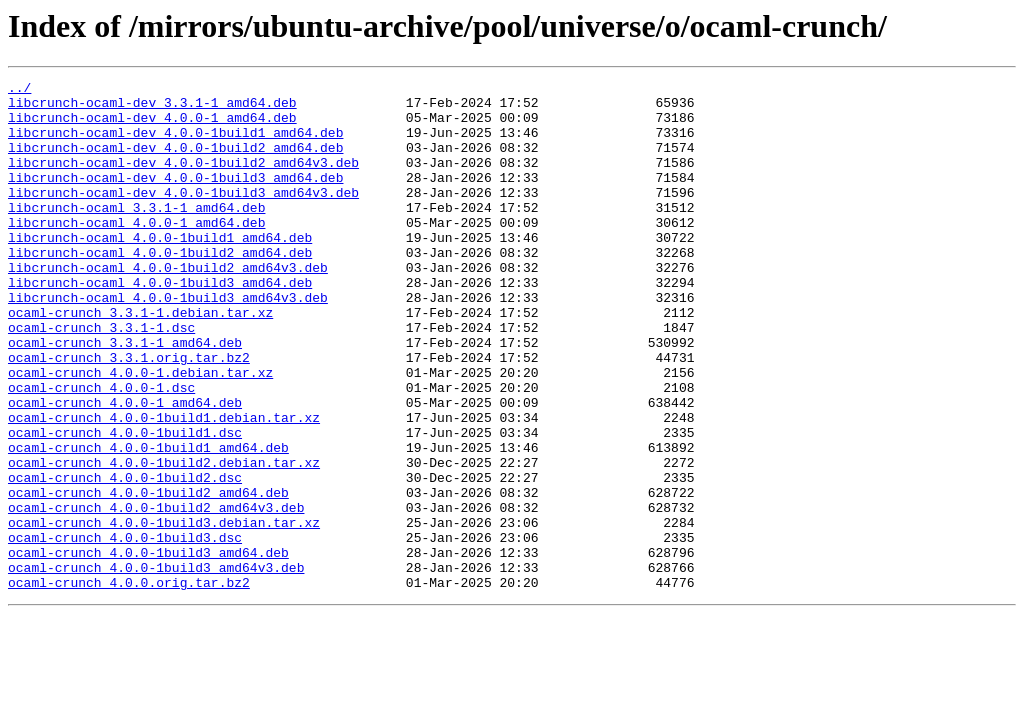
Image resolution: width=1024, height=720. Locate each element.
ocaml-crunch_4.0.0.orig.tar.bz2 (129, 684)
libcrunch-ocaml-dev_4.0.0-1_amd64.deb (152, 126)
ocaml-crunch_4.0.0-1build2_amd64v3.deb (156, 594)
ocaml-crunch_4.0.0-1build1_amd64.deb (148, 522)
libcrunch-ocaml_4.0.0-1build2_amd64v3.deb (168, 306)
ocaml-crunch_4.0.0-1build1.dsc (125, 504)
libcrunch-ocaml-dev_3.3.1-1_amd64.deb (152, 108)
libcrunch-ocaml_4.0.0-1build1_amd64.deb (160, 270)
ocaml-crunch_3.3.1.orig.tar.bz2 (129, 414)
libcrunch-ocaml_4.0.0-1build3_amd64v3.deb (168, 342)
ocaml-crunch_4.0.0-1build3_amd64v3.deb (156, 666)
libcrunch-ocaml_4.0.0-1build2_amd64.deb (160, 288)
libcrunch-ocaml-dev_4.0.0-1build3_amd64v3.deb (183, 216)
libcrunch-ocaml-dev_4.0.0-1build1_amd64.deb (175, 144)
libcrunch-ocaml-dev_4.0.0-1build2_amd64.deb (175, 162)
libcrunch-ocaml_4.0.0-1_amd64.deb (136, 252)
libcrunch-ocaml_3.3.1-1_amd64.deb (136, 234)
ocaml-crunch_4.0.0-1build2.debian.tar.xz (164, 540)
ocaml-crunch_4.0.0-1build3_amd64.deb (148, 648)
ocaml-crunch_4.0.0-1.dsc (101, 450)
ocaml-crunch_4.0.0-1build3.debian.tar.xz (164, 612)
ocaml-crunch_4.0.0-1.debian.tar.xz (140, 432)
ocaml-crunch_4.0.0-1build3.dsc (125, 630)
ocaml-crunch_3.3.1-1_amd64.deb (125, 396)
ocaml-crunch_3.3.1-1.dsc (101, 378)
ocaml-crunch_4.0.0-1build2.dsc (125, 558)
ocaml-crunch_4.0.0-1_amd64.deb (125, 468)
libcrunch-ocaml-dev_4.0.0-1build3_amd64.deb (175, 198)
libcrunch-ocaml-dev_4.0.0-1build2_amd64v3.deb (183, 180)
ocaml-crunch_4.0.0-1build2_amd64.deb (148, 576)
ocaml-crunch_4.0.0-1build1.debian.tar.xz (164, 486)
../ (19, 90)
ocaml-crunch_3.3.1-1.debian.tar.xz (140, 360)
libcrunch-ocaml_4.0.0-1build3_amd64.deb (160, 324)
